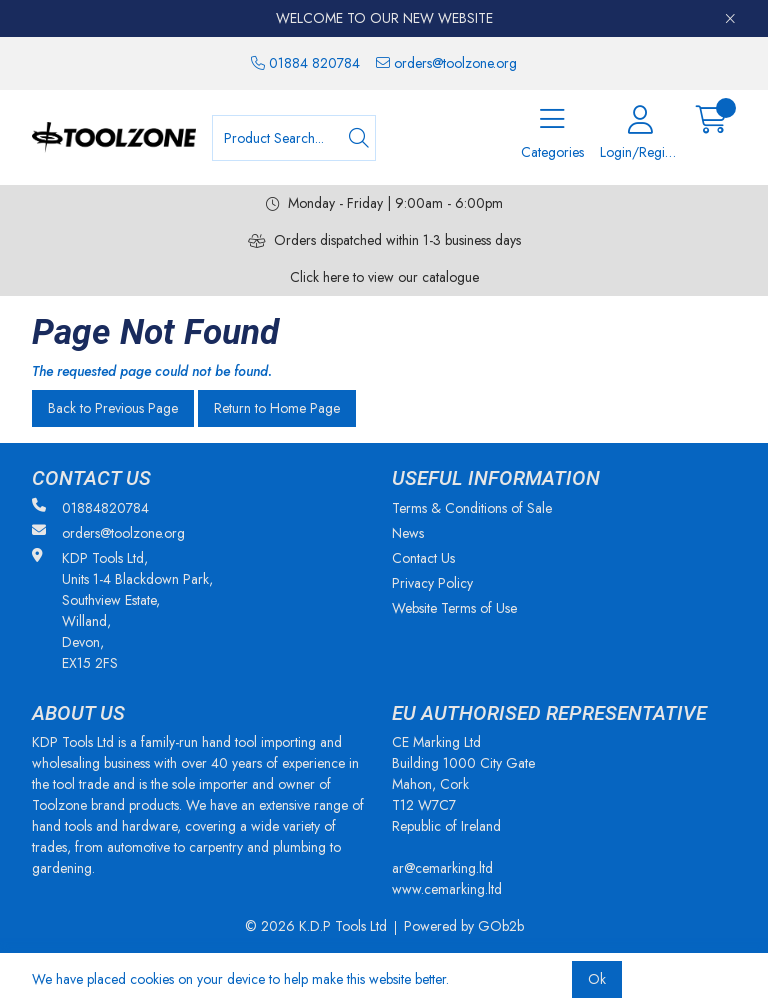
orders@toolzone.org (446, 63)
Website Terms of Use (454, 608)
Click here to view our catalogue (384, 277)
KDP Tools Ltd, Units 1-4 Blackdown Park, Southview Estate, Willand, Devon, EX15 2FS (122, 610)
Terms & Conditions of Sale (472, 508)
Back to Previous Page (113, 408)
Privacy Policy (432, 583)
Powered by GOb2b (464, 926)
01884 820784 (305, 63)
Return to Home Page (277, 408)
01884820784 (90, 508)
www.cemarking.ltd (447, 889)
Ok (597, 979)
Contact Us (423, 558)
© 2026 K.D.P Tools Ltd (316, 926)
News (408, 533)
